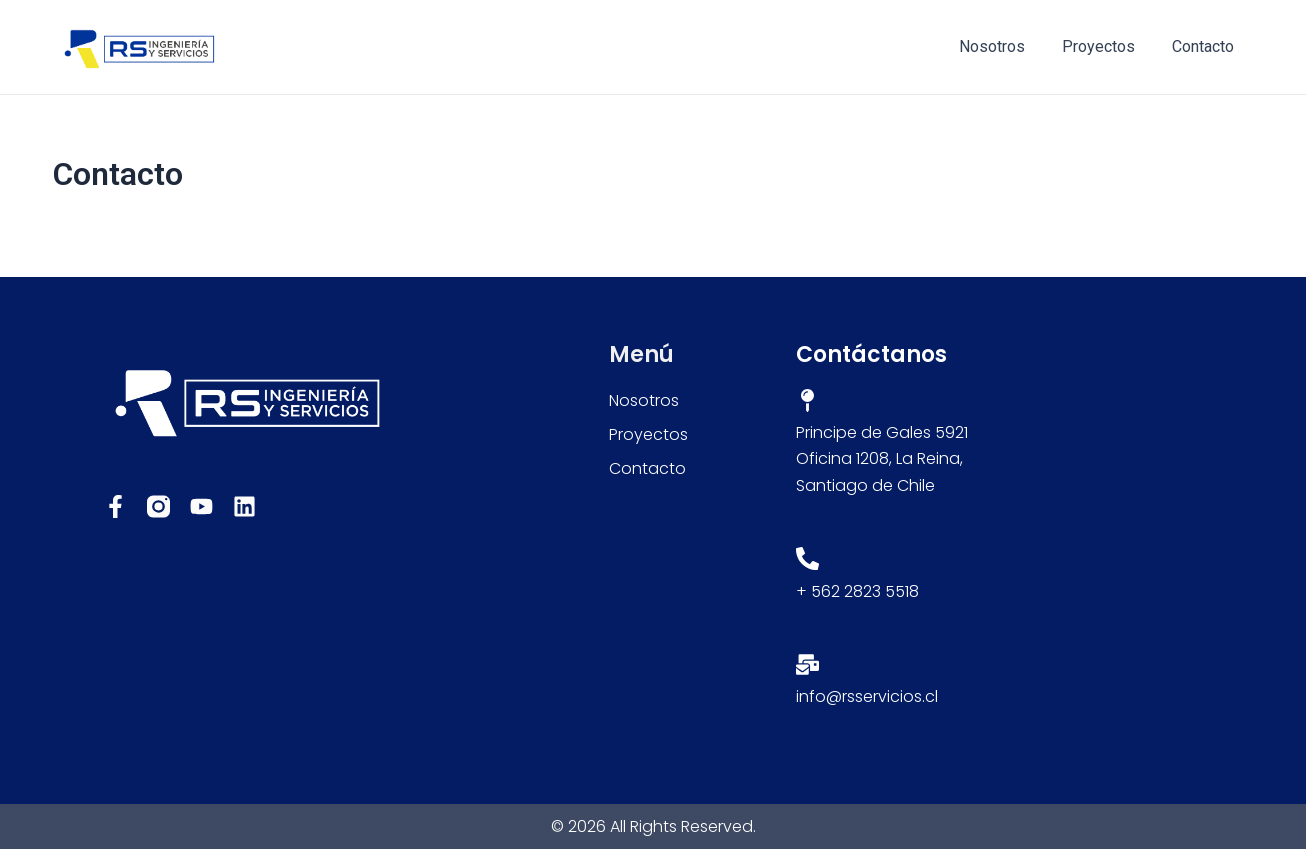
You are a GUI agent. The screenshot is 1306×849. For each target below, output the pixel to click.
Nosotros (1005, 46)
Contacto (1206, 46)
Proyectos (1106, 46)
